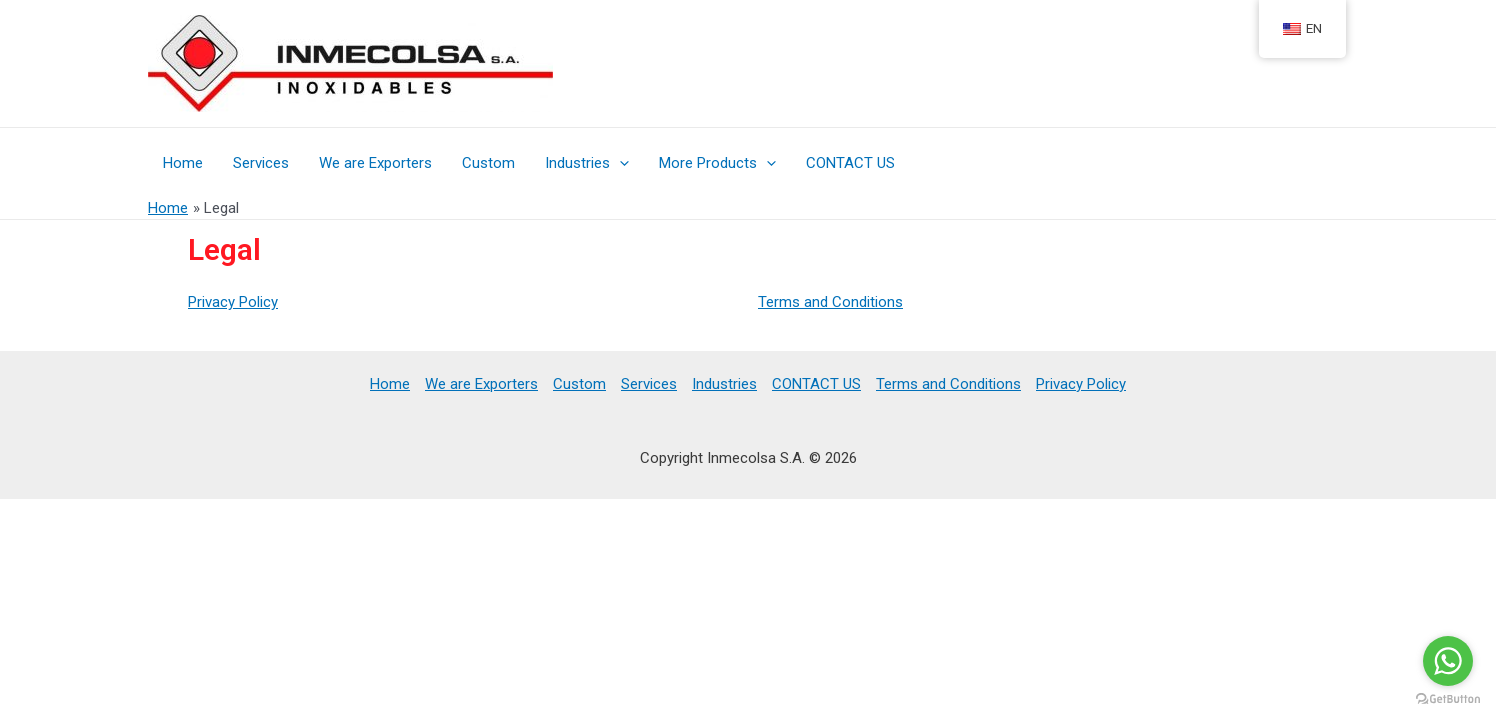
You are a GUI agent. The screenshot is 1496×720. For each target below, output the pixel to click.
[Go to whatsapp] (1448, 661)
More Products (717, 163)
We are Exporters (375, 163)
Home (183, 163)
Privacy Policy (233, 302)
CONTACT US (850, 163)
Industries (587, 163)
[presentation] (619, 163)
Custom (488, 163)
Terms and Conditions (830, 302)
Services (261, 163)
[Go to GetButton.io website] (1448, 699)
